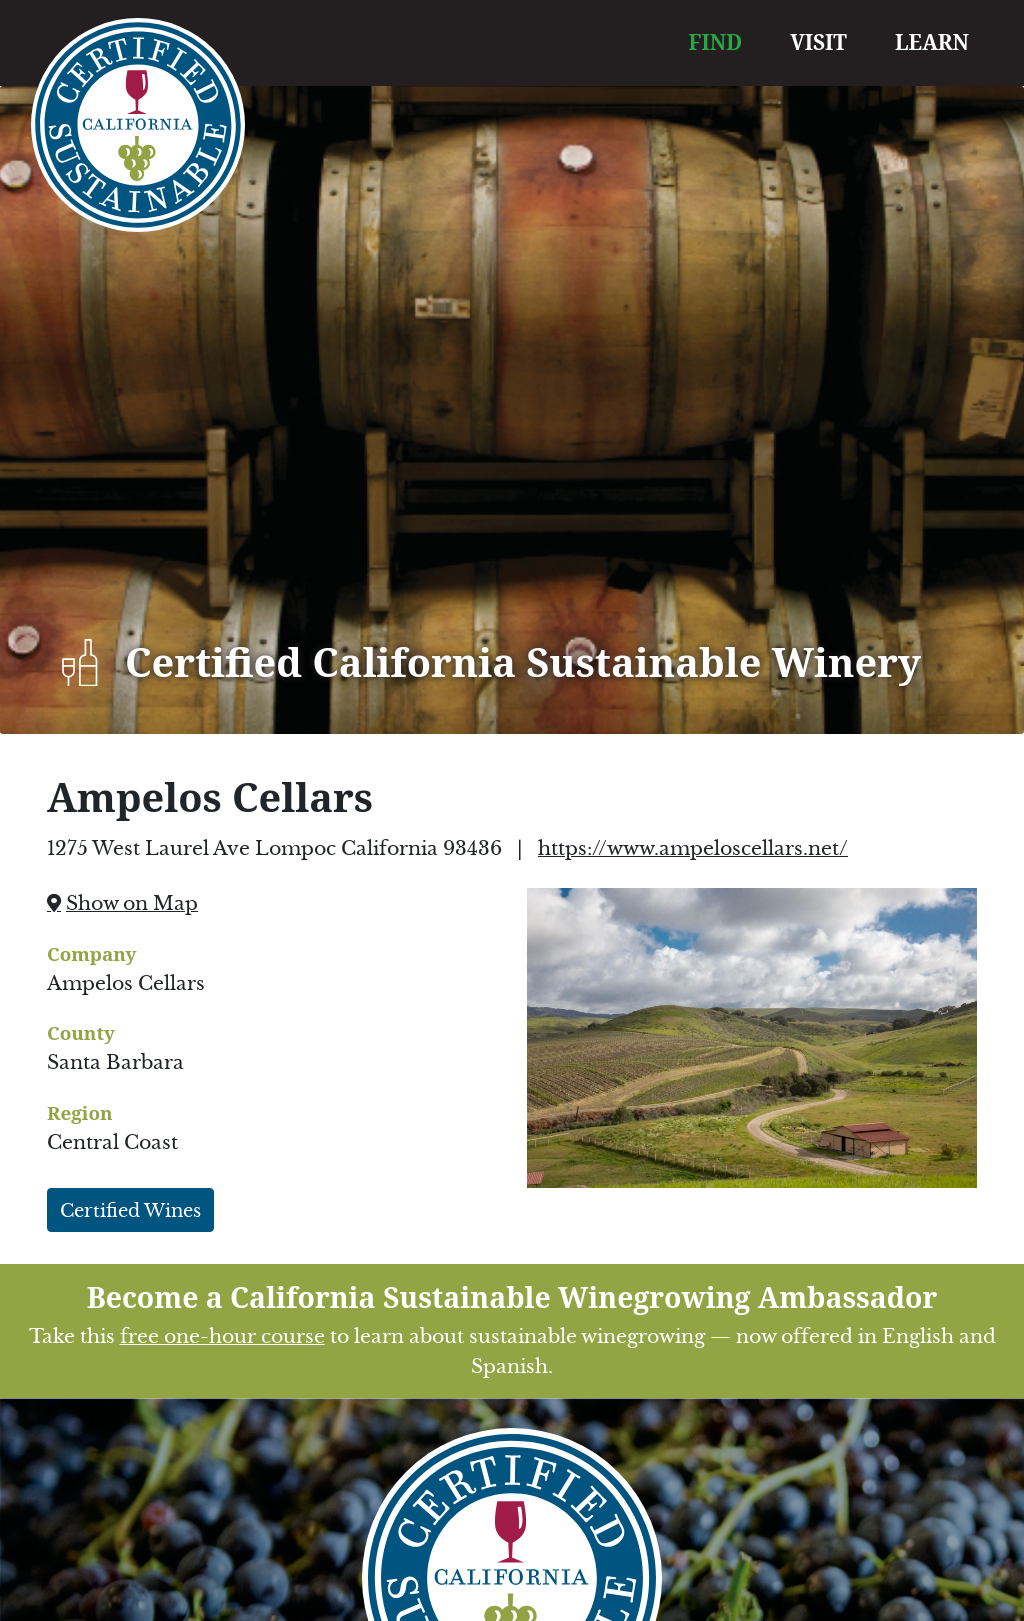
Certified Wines (130, 1211)
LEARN (932, 42)
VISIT (818, 42)
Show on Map (132, 903)
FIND (716, 42)
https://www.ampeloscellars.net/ (693, 848)
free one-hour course (222, 1336)
